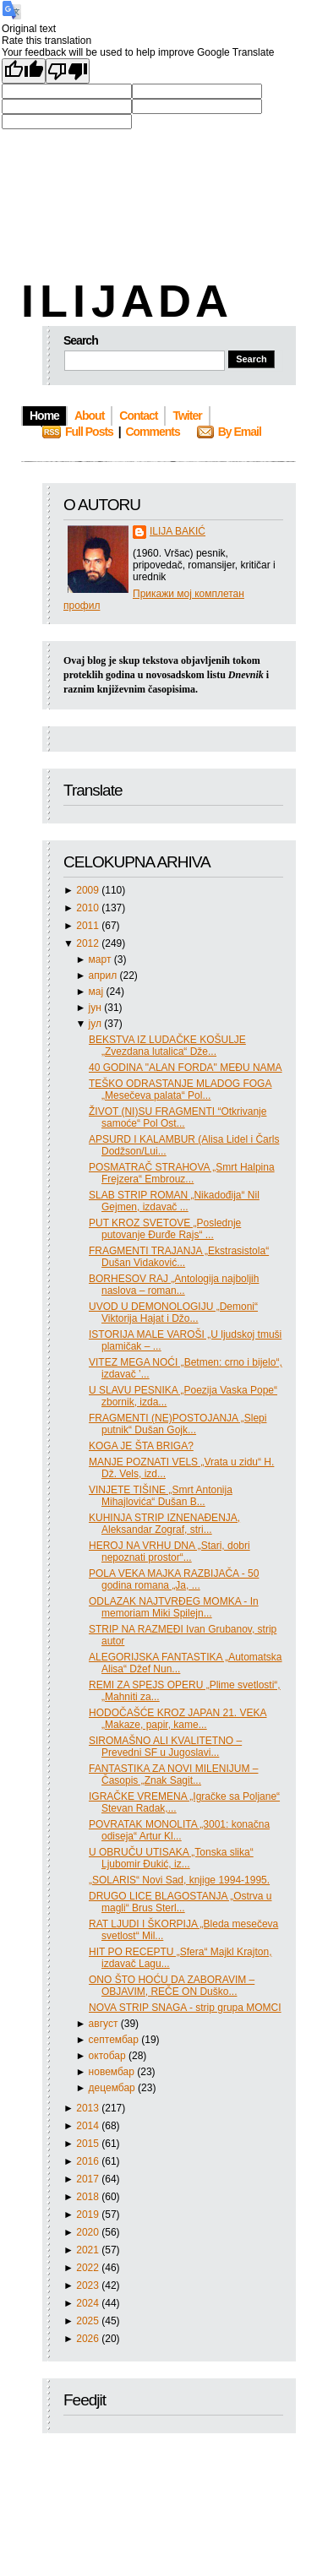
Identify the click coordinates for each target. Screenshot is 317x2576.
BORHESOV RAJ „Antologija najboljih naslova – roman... (174, 1284)
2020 (88, 2232)
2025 (88, 2321)
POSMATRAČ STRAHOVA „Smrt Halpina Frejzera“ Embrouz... (182, 1173)
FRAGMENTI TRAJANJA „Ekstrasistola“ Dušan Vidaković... (179, 1257)
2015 (88, 2143)
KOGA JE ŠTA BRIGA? (141, 1446)
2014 (88, 2126)
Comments (152, 431)
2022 (88, 2268)
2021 (88, 2250)
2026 (88, 2339)
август (105, 2024)
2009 (88, 890)
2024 (88, 2303)
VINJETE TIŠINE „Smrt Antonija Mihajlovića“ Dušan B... (160, 1496)
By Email (239, 431)
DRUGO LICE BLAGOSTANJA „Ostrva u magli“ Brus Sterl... (180, 1902)
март (101, 959)
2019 (88, 2214)
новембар (113, 2072)
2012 (88, 943)
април (104, 975)
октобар (108, 2056)
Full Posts (89, 431)
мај (98, 991)
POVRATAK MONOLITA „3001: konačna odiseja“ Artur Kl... (179, 1830)
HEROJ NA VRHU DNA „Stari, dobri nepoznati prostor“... (169, 1551)
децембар (113, 2088)
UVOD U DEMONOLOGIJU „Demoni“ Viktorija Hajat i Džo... (173, 1312)
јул (97, 1024)
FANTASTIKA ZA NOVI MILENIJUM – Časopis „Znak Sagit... (173, 1774)
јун (97, 1008)
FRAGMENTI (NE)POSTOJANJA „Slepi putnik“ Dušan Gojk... (177, 1424)
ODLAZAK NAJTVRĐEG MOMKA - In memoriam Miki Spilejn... (174, 1607)
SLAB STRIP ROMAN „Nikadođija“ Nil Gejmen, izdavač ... (174, 1201)
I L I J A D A (123, 300)
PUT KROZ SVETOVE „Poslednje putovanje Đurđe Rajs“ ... (165, 1229)
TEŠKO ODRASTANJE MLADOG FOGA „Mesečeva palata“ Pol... (180, 1089)
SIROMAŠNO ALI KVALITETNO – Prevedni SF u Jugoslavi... (165, 1746)
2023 (88, 2285)
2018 (88, 2197)
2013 (88, 2108)
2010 (88, 908)
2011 (88, 926)
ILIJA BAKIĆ (177, 531)
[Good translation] (24, 71)
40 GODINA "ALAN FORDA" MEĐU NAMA (185, 1067)
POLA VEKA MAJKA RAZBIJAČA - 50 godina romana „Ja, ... (174, 1579)
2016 (88, 2161)
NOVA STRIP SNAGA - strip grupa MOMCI (185, 2008)
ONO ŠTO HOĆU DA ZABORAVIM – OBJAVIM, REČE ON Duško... (171, 1985)
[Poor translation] (68, 71)
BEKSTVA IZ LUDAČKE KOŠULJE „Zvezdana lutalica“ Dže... (167, 1045)
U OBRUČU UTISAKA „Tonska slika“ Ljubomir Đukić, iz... (171, 1858)
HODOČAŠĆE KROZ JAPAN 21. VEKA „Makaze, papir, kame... (178, 1719)
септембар (115, 2040)
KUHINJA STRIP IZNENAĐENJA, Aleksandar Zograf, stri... (164, 1523)
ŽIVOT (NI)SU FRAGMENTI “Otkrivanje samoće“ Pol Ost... (177, 1117)
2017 (88, 2179)
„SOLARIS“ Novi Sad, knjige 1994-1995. (179, 1880)
